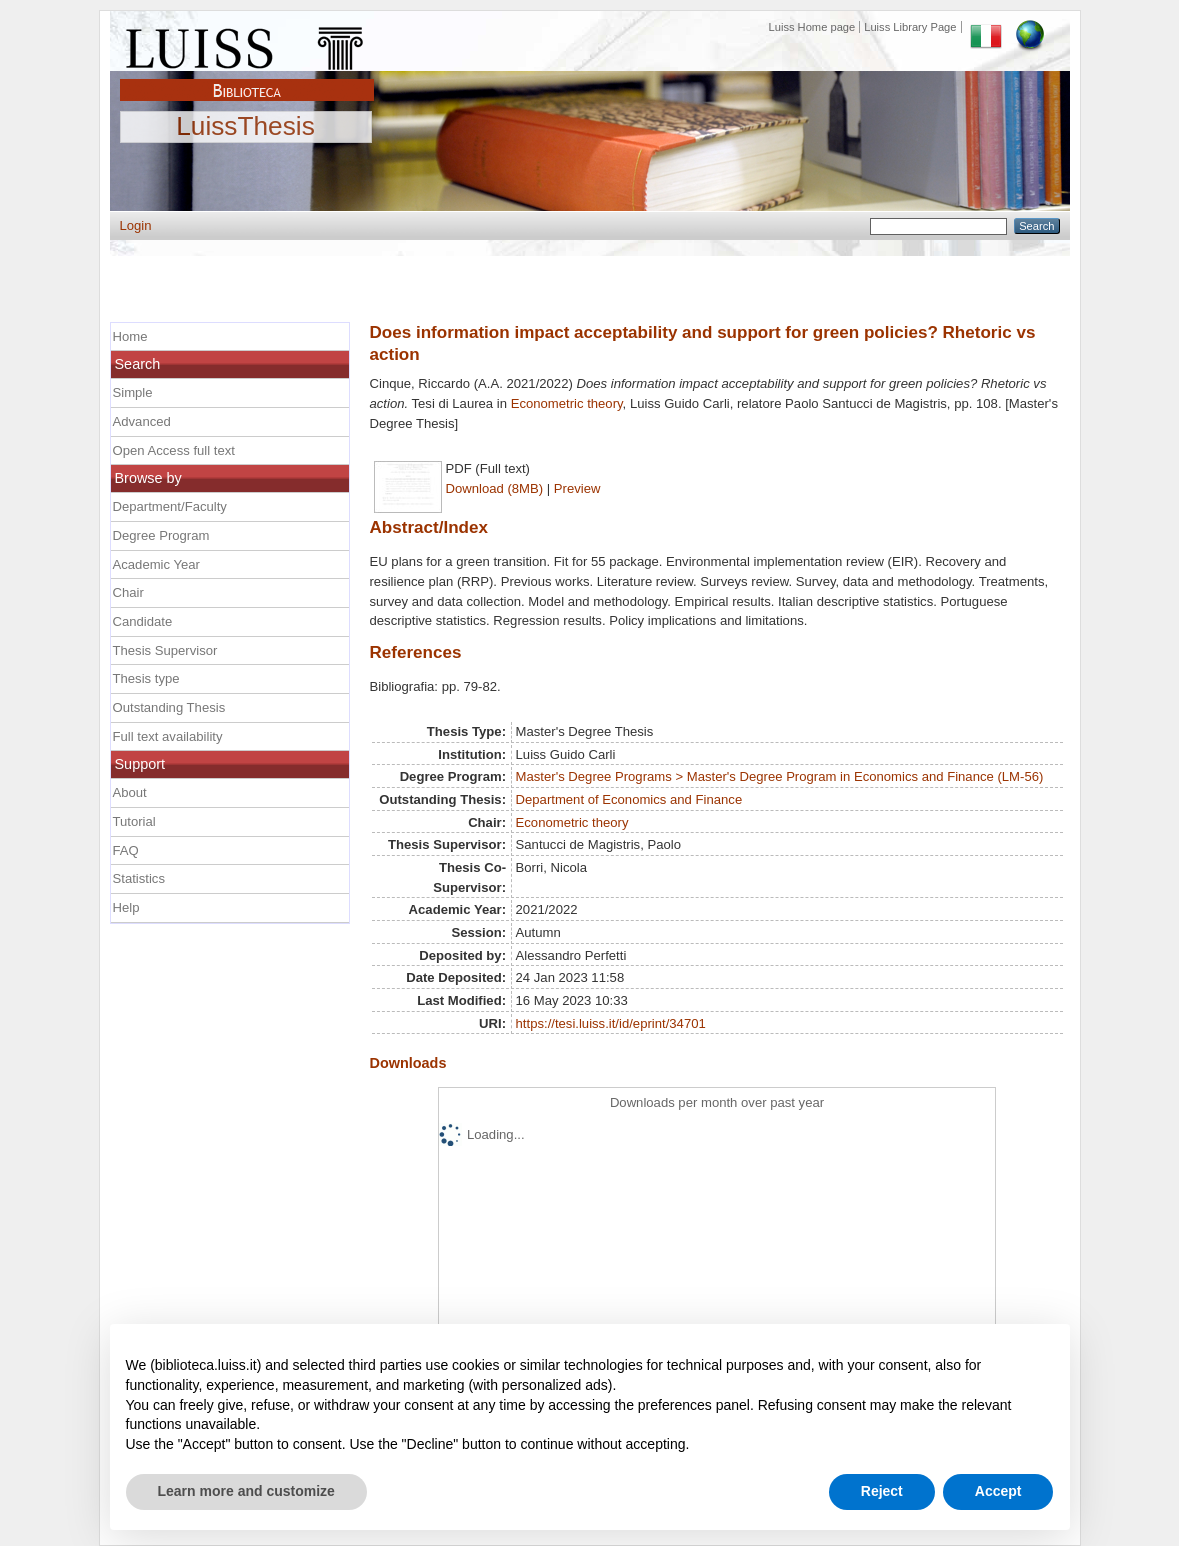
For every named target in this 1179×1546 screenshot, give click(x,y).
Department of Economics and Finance (629, 799)
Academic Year (156, 564)
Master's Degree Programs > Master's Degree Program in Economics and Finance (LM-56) (780, 776)
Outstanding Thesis (169, 707)
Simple (133, 392)
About (130, 792)
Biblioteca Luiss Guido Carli (247, 79)
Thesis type (146, 678)
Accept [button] (998, 1491)
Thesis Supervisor (165, 650)
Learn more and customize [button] (246, 1491)
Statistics (139, 878)
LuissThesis (245, 127)
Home (130, 336)
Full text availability (168, 736)
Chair (128, 592)
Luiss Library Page (910, 27)
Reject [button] (882, 1491)
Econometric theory (567, 403)
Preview (577, 488)
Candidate (143, 621)
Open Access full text (174, 450)
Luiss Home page (812, 27)
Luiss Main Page (247, 44)
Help (126, 907)
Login (136, 225)
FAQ (126, 850)
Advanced (142, 421)
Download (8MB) (495, 488)
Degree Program (161, 535)
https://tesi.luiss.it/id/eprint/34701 (611, 1023)
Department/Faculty (170, 506)
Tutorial (134, 821)
